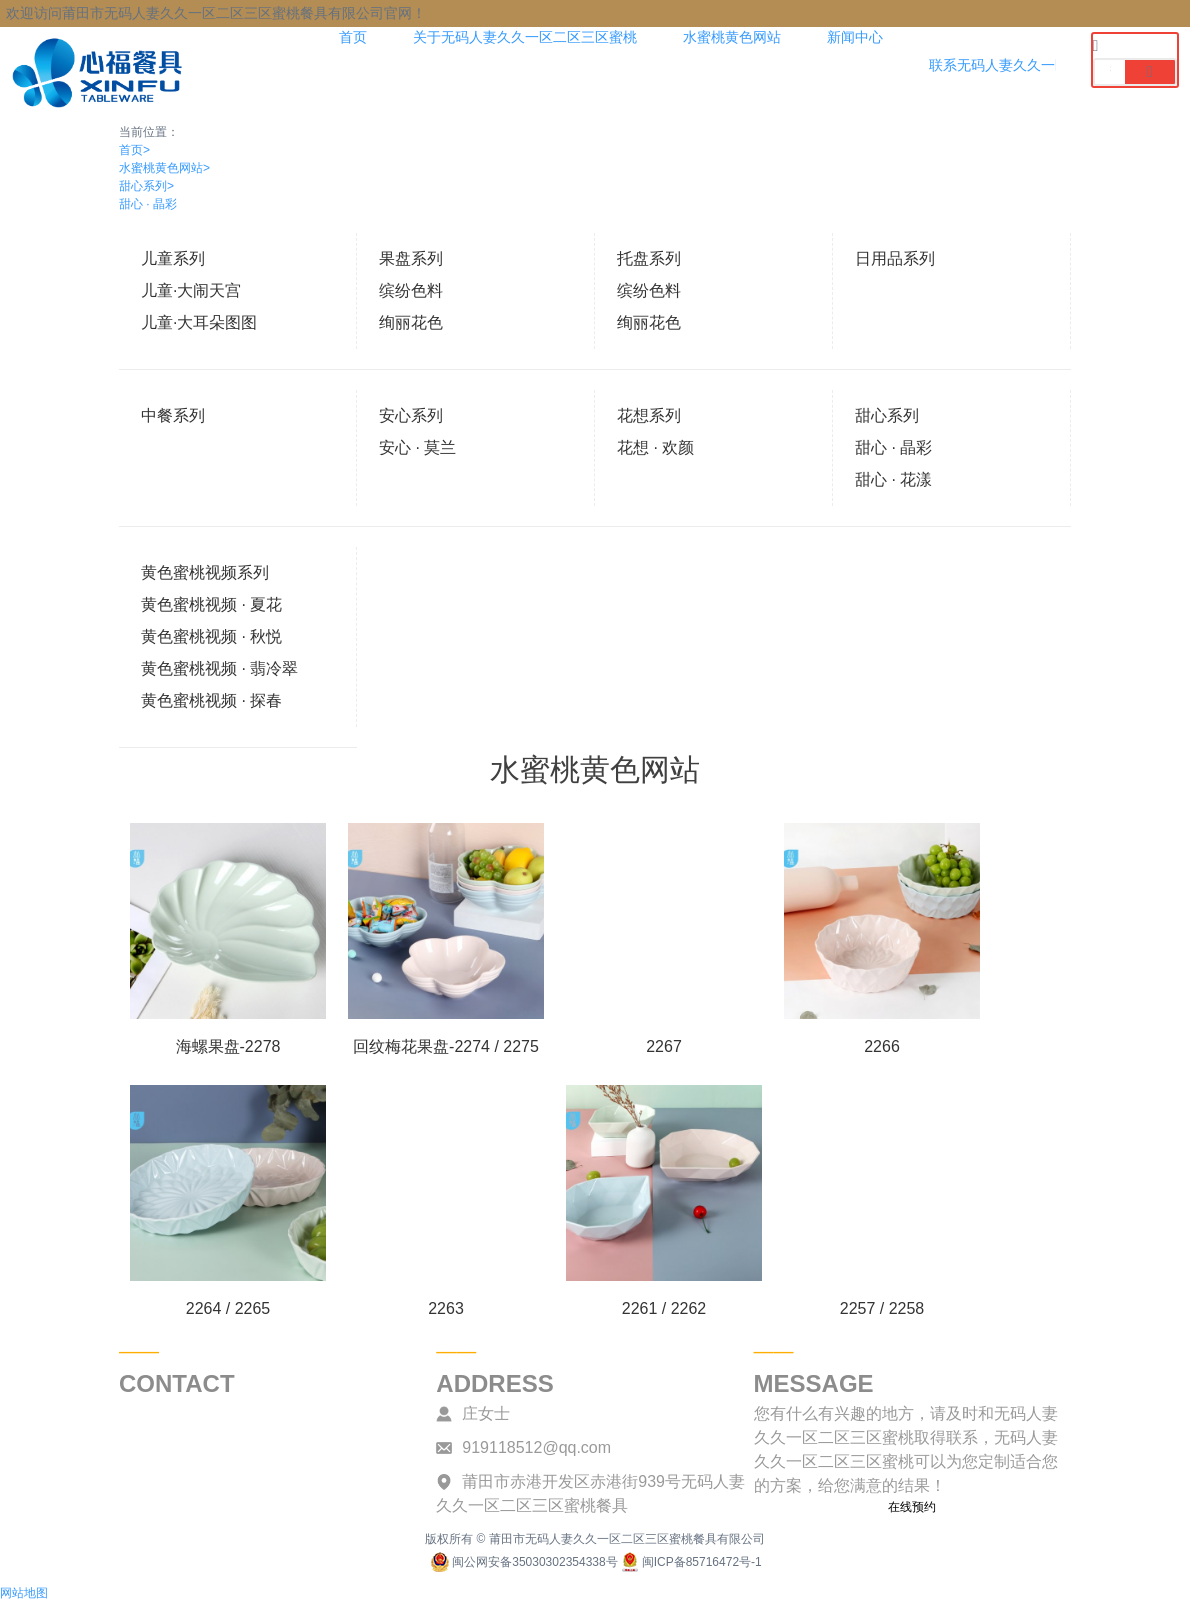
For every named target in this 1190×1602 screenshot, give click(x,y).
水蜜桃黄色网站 (164, 168)
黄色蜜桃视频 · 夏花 (211, 604)
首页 (134, 150)
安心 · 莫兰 (417, 447)
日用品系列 (895, 258)
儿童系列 (173, 258)
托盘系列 (649, 258)
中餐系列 (173, 415)
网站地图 (24, 1593)
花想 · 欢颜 (655, 447)
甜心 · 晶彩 (148, 204)
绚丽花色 (411, 322)
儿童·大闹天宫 (191, 290)
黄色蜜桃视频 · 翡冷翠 (219, 668)
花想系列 (649, 415)
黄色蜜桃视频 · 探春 (211, 700)
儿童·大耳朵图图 (199, 322)
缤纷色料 (411, 290)
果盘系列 (411, 258)
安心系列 (411, 415)
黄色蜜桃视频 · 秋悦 (211, 636)
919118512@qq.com (536, 1447)
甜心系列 (146, 186)
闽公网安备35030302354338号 (522, 1562)
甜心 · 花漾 (893, 479)
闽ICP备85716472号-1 (690, 1562)
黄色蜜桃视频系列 (205, 572)
